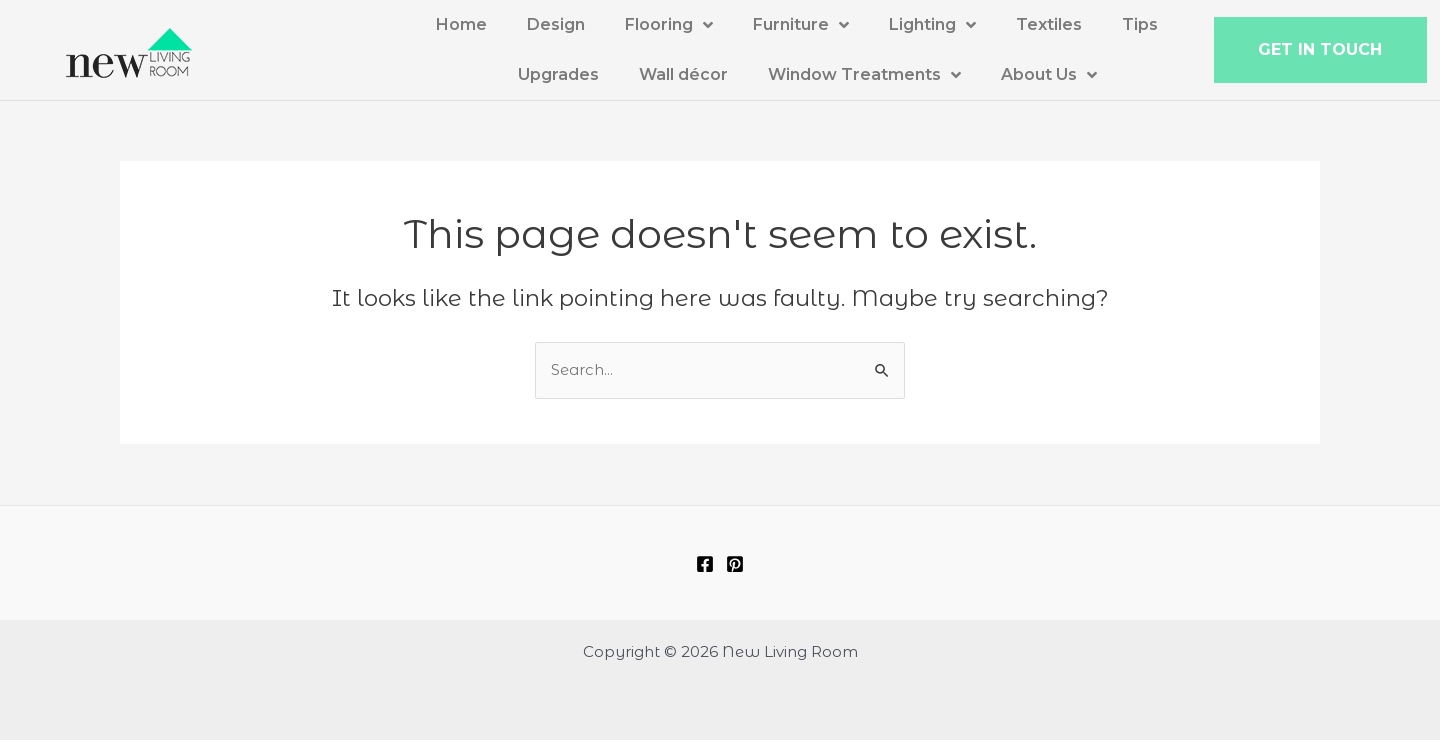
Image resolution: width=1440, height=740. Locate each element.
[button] (1320, 50)
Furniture (801, 25)
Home (461, 24)
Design (556, 24)
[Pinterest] (735, 564)
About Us (1049, 75)
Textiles (1049, 24)
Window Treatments (864, 75)
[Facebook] (705, 564)
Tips (1140, 24)
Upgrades (558, 74)
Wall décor (683, 74)
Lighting (932, 25)
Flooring (669, 25)
